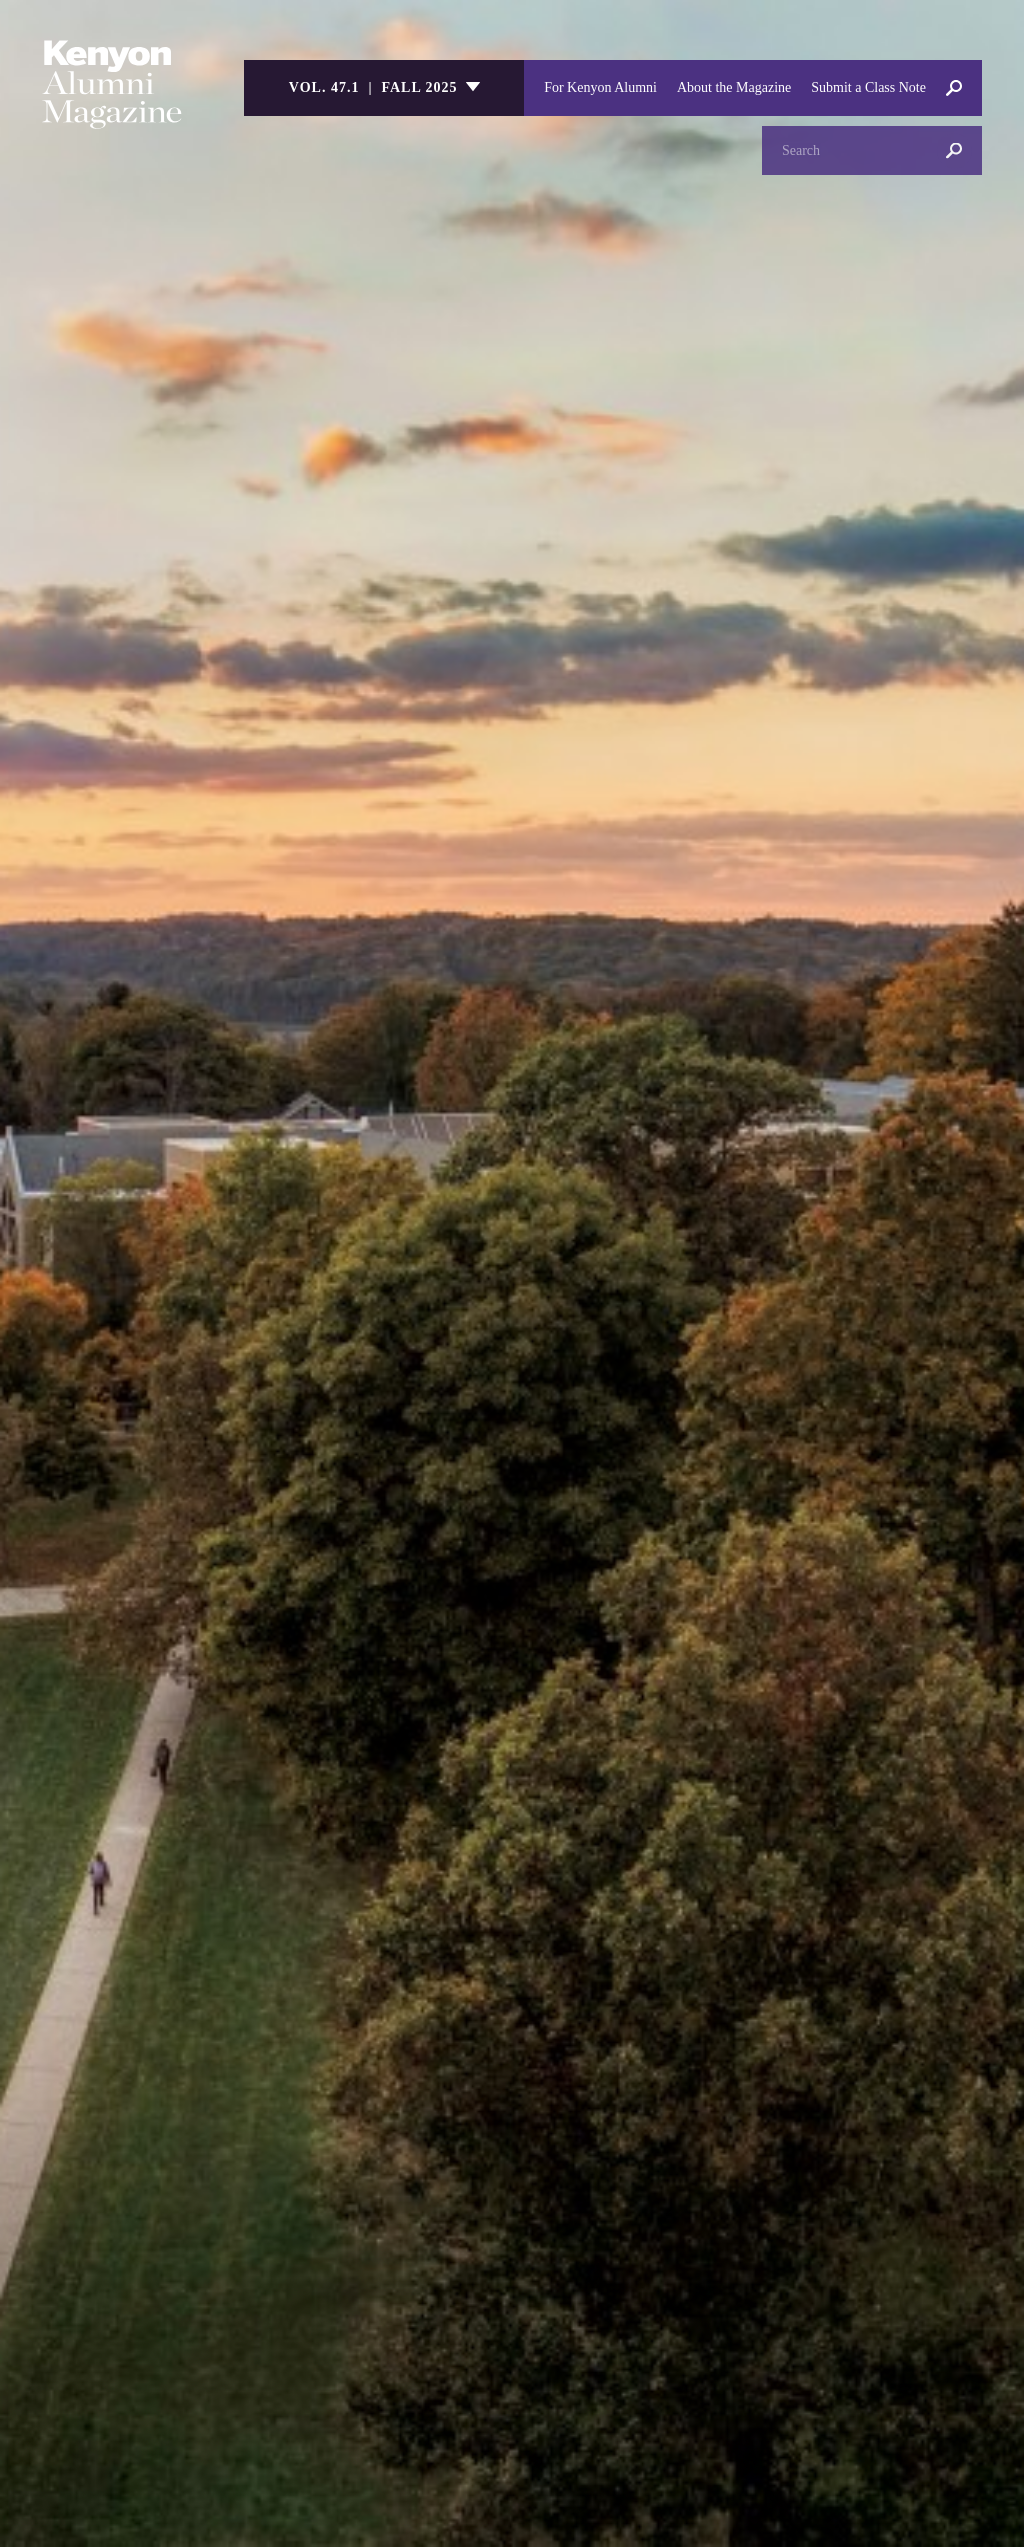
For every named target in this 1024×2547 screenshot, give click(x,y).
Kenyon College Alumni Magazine (112, 84)
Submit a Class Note (868, 87)
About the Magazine (734, 87)
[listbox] (384, 88)
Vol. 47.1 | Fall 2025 (373, 87)
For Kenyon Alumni (600, 87)
